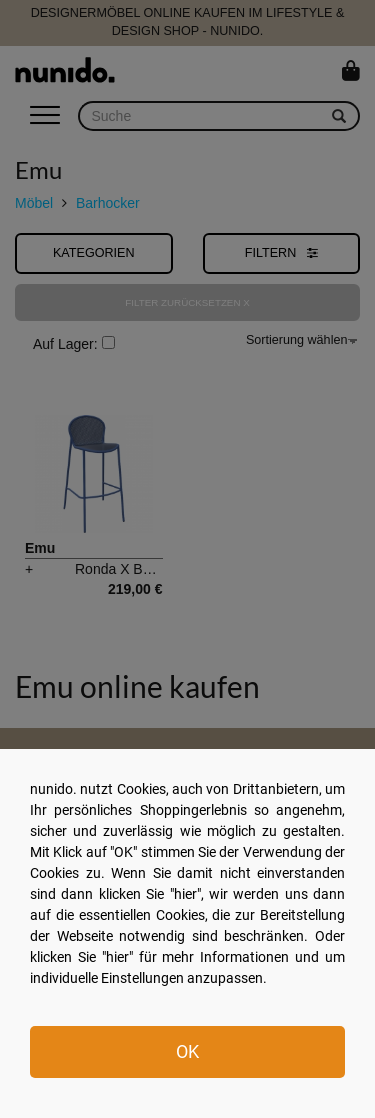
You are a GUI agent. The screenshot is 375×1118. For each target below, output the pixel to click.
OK (187, 1051)
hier (185, 894)
